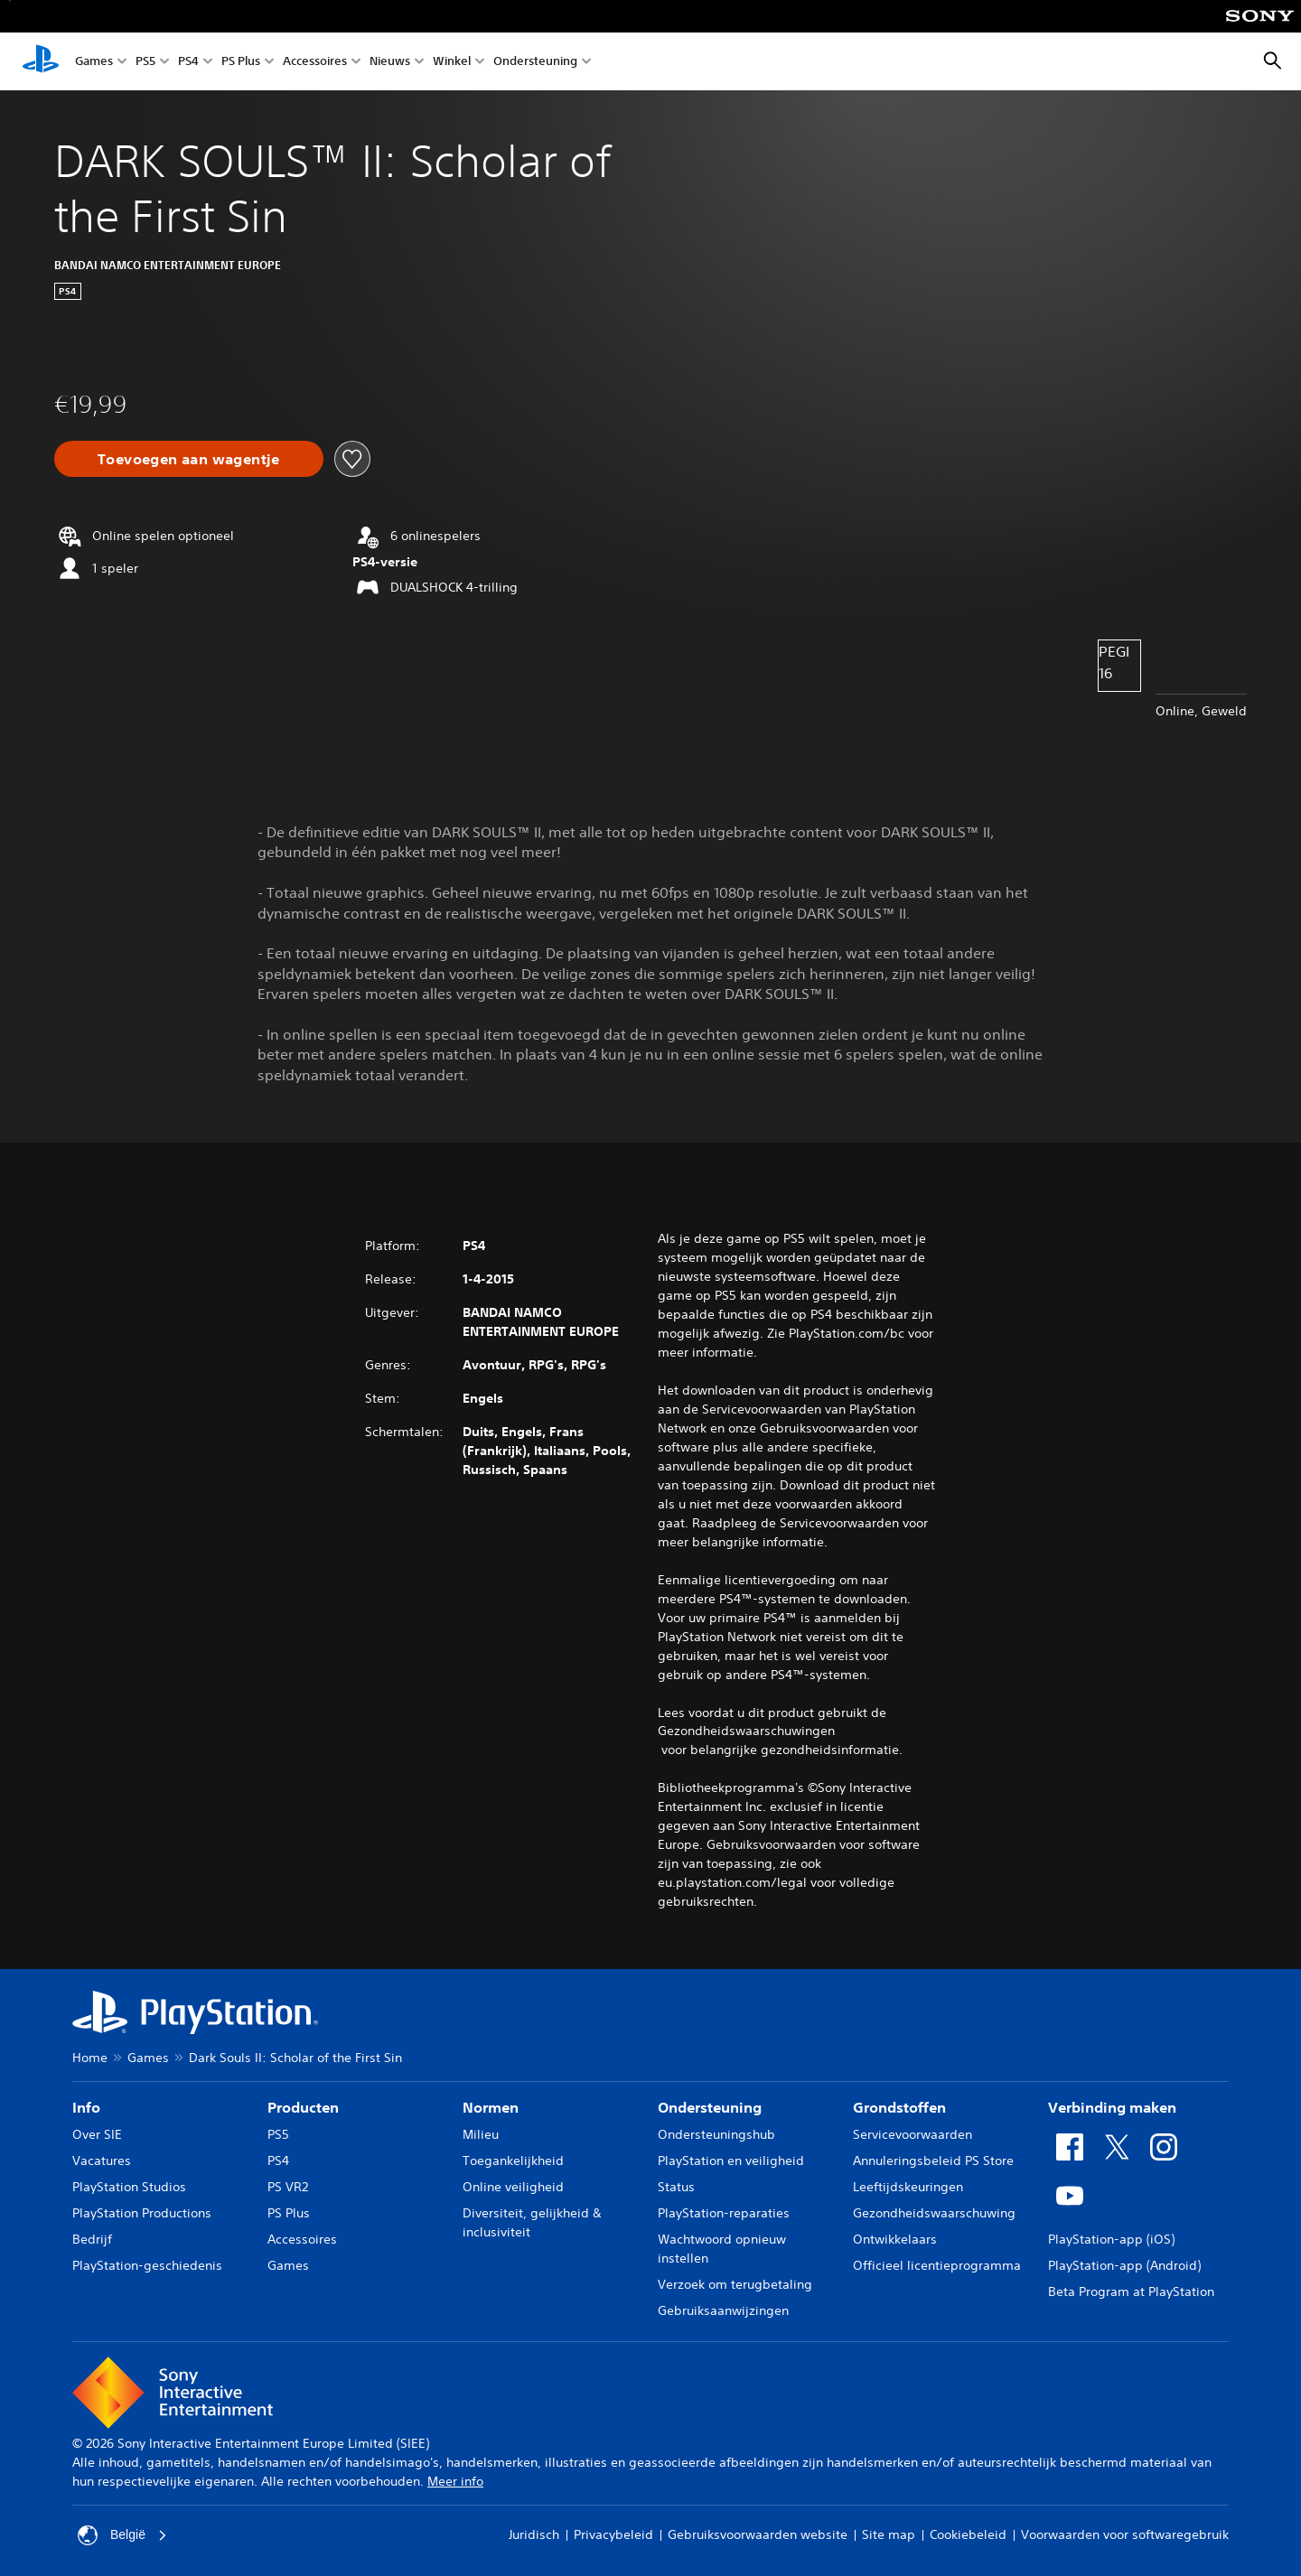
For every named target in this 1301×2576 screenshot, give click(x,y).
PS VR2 (287, 2187)
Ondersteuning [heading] (710, 2107)
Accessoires (315, 62)
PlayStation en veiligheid (731, 2160)
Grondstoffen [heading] (899, 2107)
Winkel (452, 62)
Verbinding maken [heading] (1112, 2107)
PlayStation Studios (129, 2187)
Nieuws (390, 62)
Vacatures (101, 2160)
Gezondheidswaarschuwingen (746, 1730)
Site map (888, 2534)
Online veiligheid (513, 2187)
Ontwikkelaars (895, 2239)
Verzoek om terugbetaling (735, 2284)
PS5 (145, 62)
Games (94, 62)
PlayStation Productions (141, 2213)
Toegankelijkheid (513, 2160)
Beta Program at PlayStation (1131, 2291)
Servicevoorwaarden (912, 2134)
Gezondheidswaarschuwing (934, 2213)
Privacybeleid (613, 2534)
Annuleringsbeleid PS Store (933, 2160)
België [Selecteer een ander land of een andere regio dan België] (122, 2535)
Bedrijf (92, 2239)
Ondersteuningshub (716, 2134)
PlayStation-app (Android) (1124, 2265)
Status (676, 2187)
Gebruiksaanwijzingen (723, 2310)
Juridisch (534, 2534)
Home (90, 2057)
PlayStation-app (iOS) (1111, 2239)
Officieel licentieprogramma (937, 2265)
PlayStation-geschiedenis (147, 2265)
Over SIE (97, 2134)
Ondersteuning (535, 62)
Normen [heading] (491, 2107)
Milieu (481, 2134)
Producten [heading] (303, 2107)
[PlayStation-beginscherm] (40, 61)
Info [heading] (86, 2107)
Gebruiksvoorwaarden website (757, 2534)
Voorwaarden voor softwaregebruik (1125, 2534)
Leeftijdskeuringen (908, 2187)
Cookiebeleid (968, 2534)
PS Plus (240, 62)
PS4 (188, 62)
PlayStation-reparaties (724, 2213)
